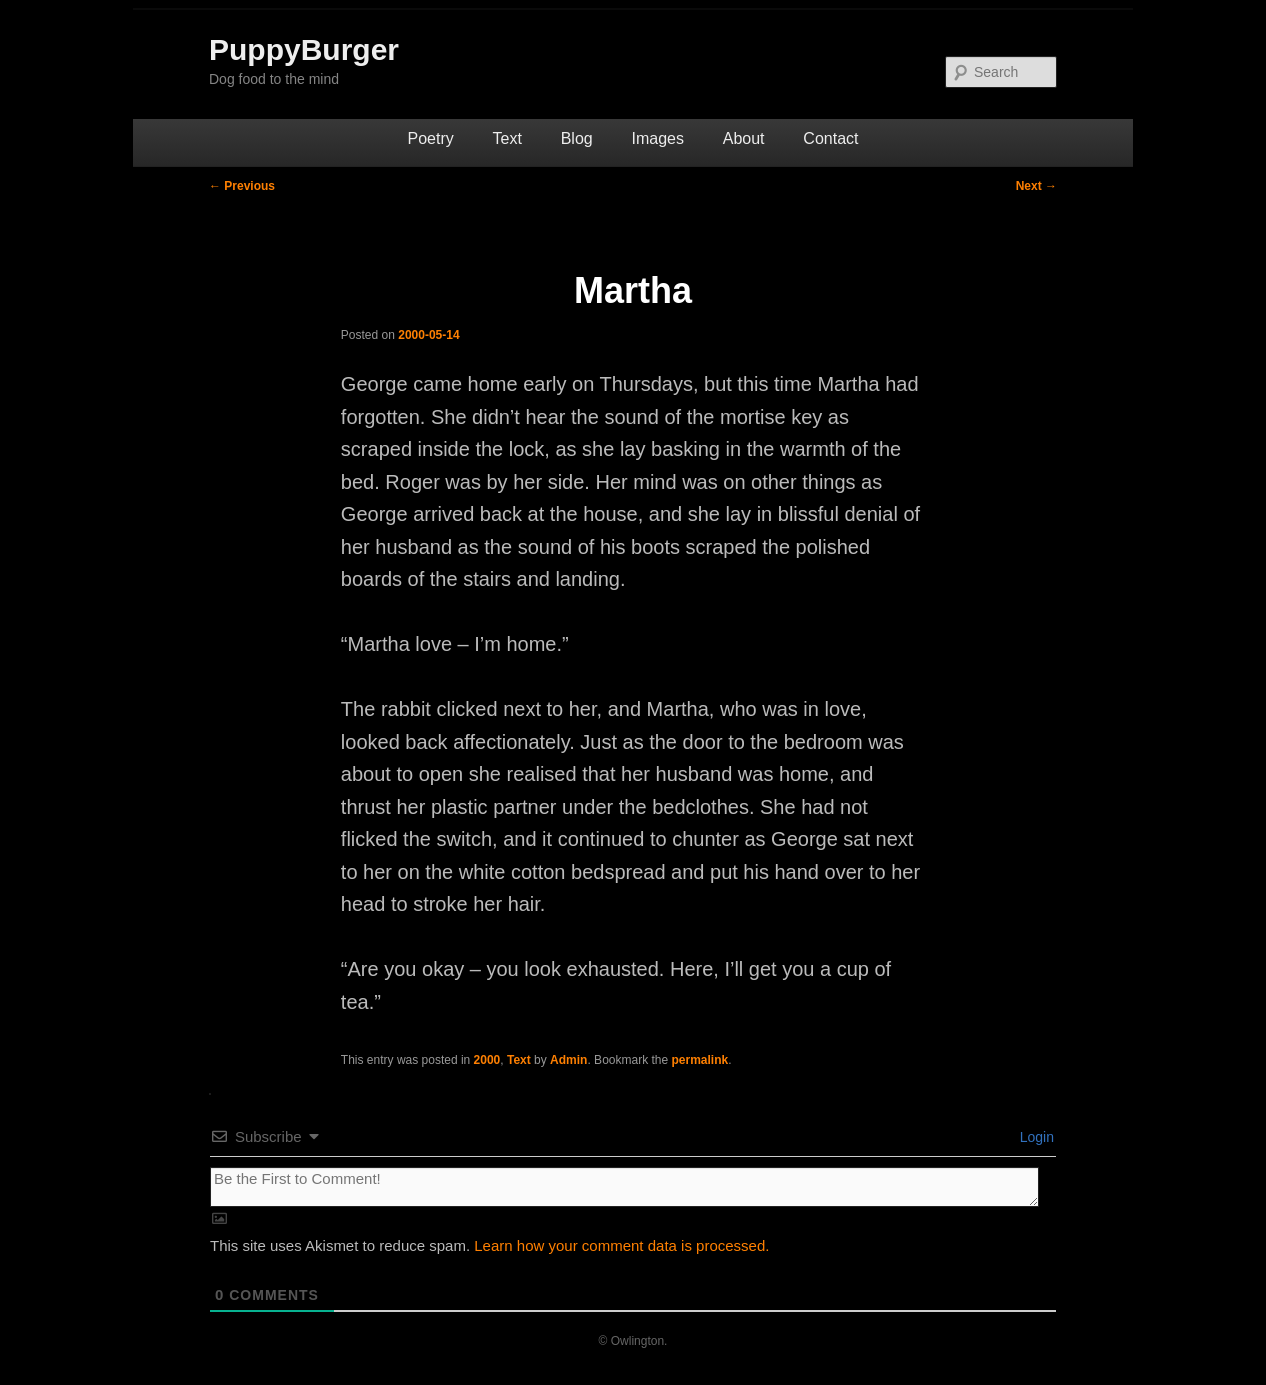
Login (1035, 1137)
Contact (830, 138)
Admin (568, 1060)
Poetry (431, 138)
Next (1036, 186)
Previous (242, 186)
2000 (487, 1060)
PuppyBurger (304, 49)
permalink (700, 1060)
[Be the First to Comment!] (624, 1187)
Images (657, 138)
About (744, 138)
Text (507, 138)
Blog (577, 138)
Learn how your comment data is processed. (621, 1245)
